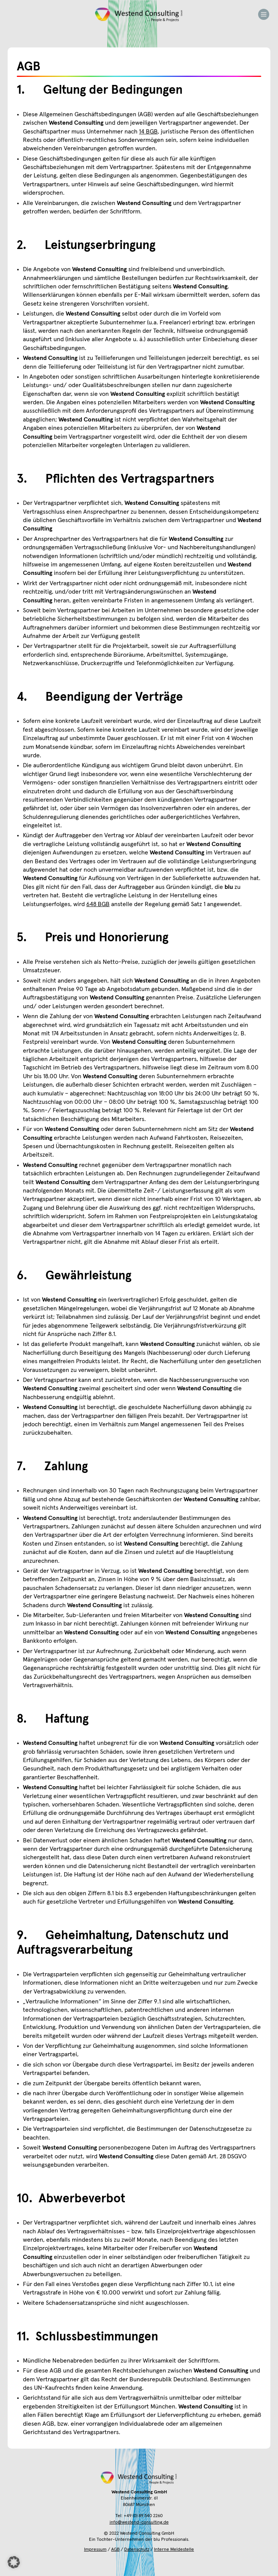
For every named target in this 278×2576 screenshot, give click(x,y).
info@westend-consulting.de (139, 2522)
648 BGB (98, 904)
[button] (13, 2562)
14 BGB (148, 132)
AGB (115, 2549)
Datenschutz (136, 2549)
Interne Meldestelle (174, 2549)
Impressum (95, 2549)
